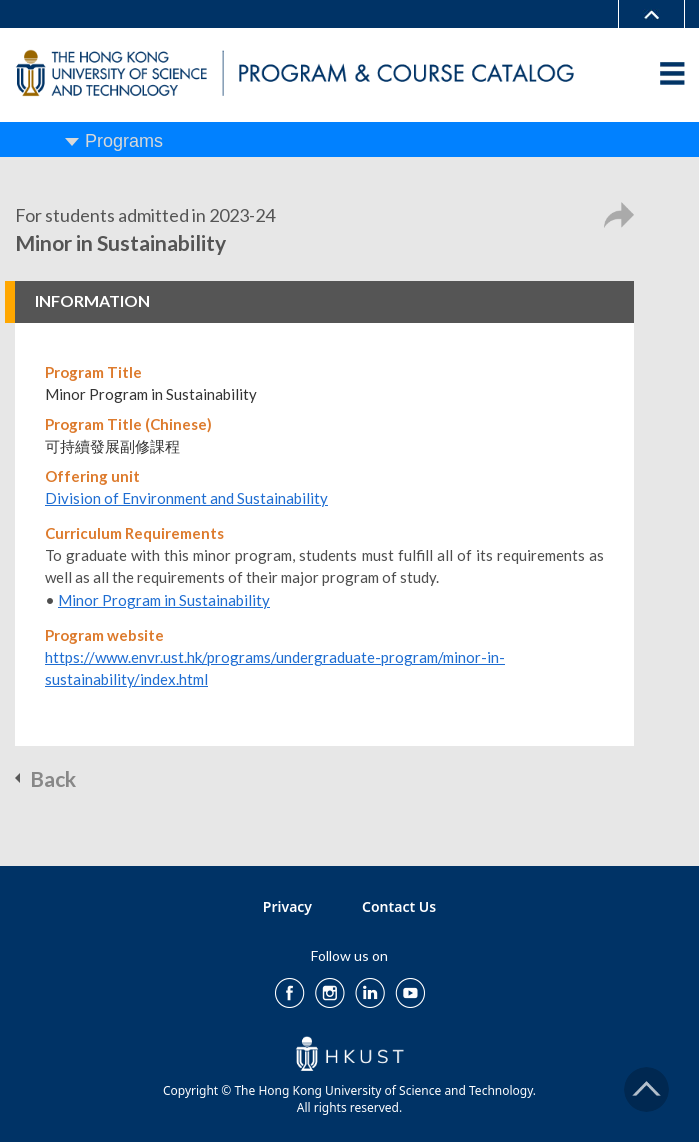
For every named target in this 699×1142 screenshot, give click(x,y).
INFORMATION (92, 300)
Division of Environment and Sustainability (186, 498)
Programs (124, 141)
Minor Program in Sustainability (164, 600)
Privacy (287, 906)
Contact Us (399, 906)
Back (53, 778)
